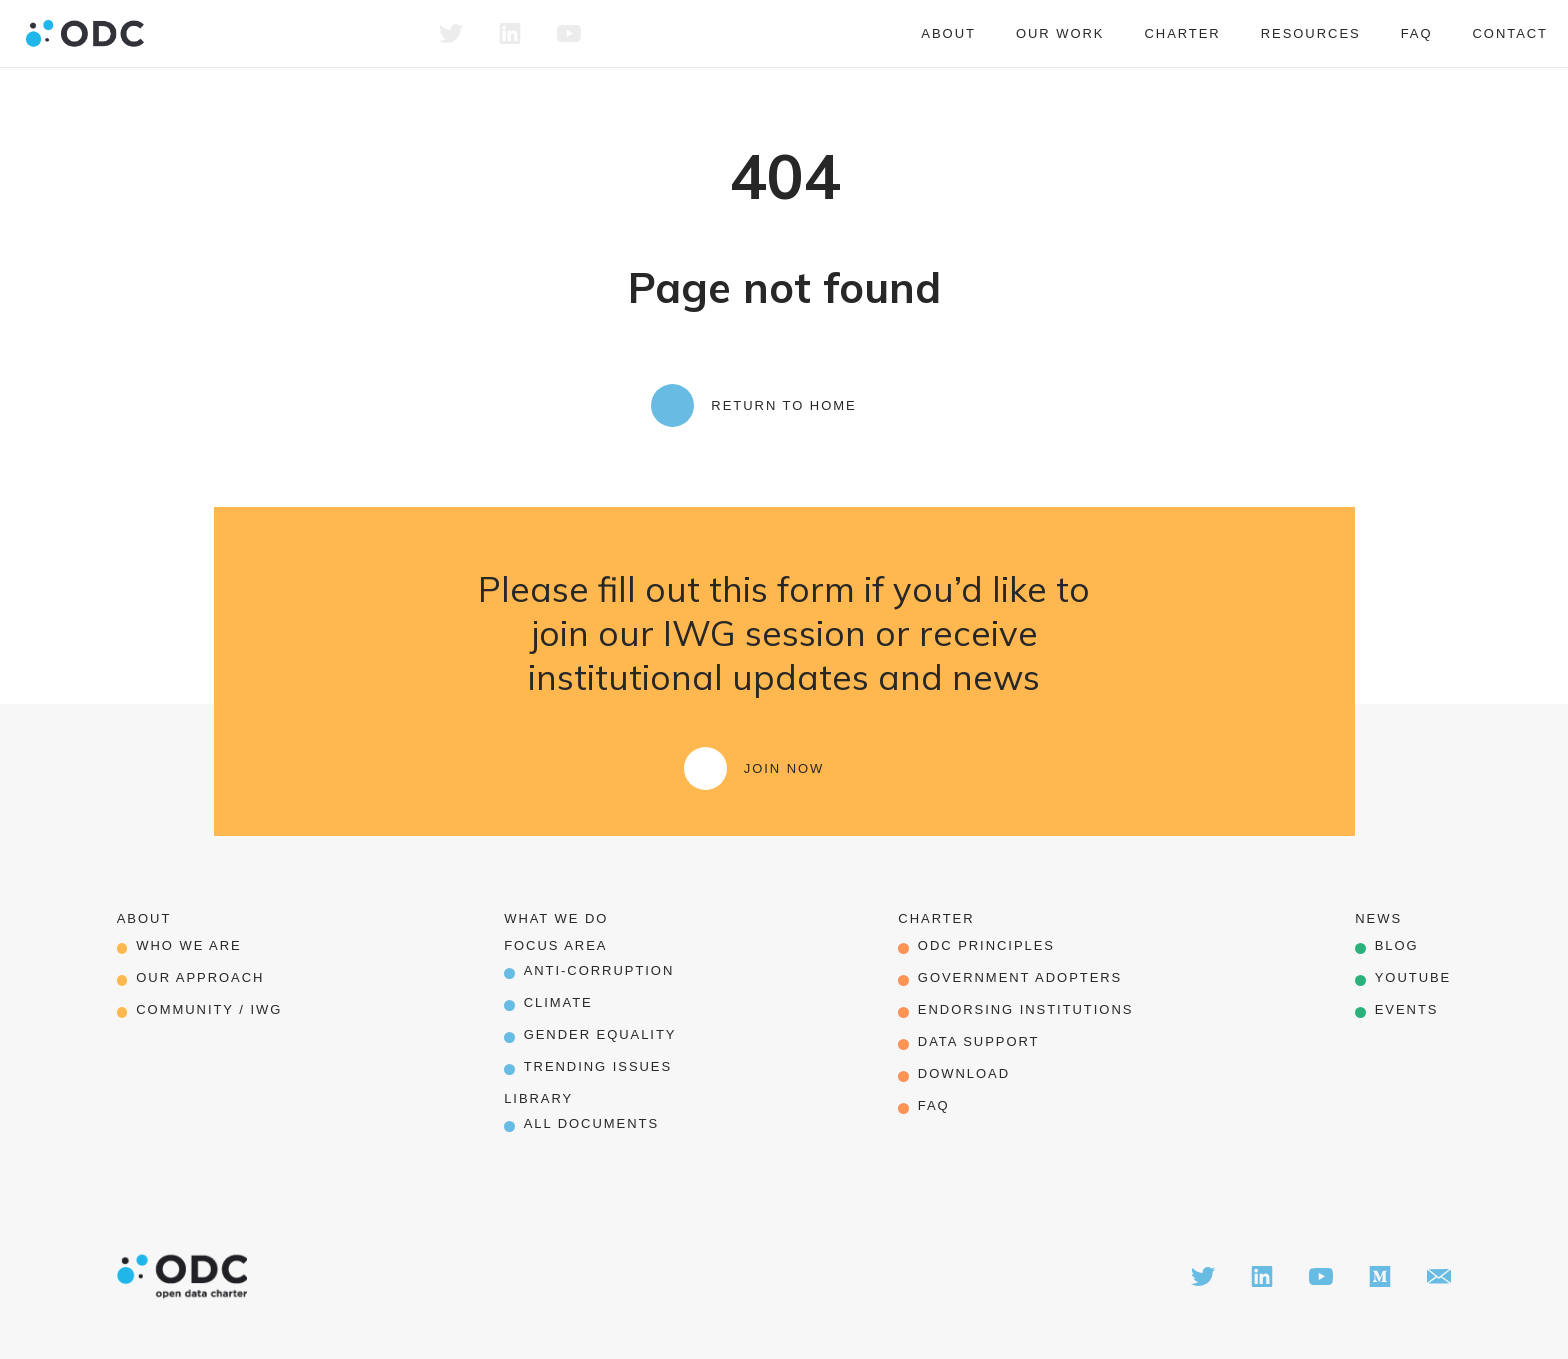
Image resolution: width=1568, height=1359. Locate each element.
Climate (558, 1002)
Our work (1060, 33)
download (964, 1073)
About (948, 33)
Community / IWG (209, 1009)
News (1378, 918)
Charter (1182, 33)
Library (538, 1098)
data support (979, 1041)
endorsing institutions (1026, 1009)
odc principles (986, 945)
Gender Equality (600, 1034)
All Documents (591, 1123)
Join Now (784, 768)
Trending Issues (598, 1066)
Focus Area (555, 945)
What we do (556, 918)
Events (1407, 1009)
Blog (1397, 945)
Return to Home (783, 405)
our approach (200, 977)
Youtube (1413, 977)
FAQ (1417, 33)
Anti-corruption (599, 970)
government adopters (1020, 977)
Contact (1510, 33)
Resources (1311, 33)
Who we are (188, 945)
